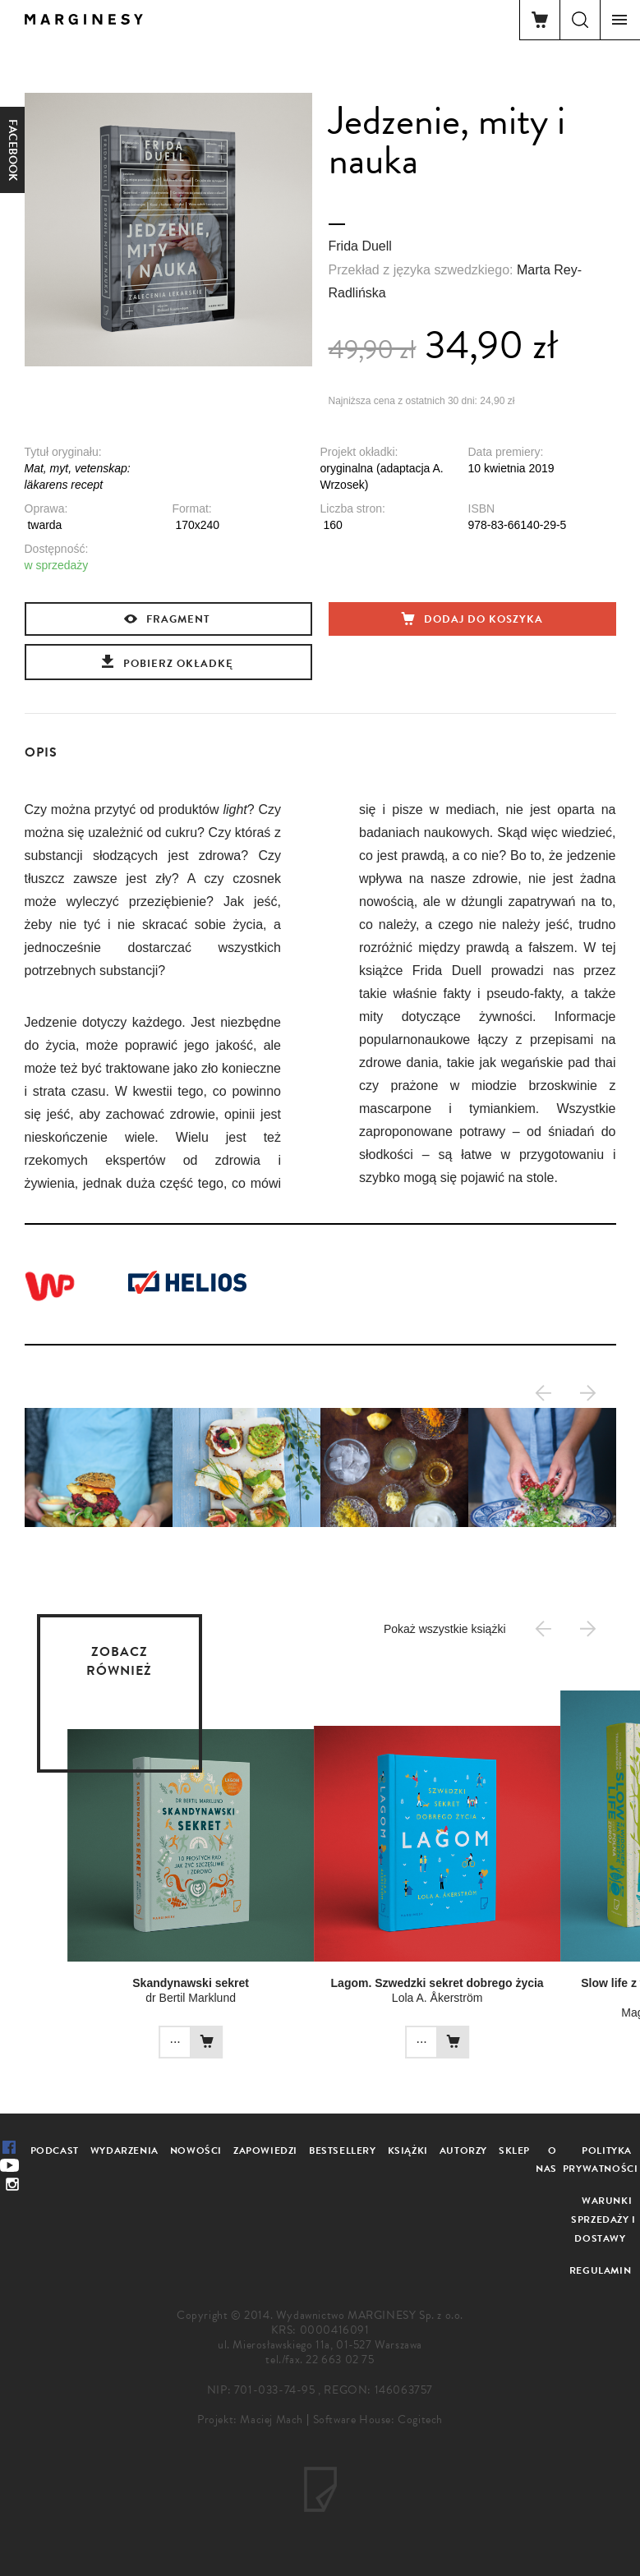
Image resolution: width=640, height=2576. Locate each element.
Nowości (196, 2150)
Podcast (54, 2150)
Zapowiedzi (265, 2150)
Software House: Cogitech (378, 2419)
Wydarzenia (124, 2150)
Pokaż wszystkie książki (445, 1628)
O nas (546, 2160)
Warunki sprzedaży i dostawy (603, 2219)
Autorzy (463, 2150)
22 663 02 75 (340, 2359)
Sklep (514, 2150)
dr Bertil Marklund (133, 1997)
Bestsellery (342, 2150)
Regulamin (600, 2270)
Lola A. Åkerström (380, 1997)
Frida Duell (360, 246)
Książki (408, 2150)
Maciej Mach (271, 2419)
